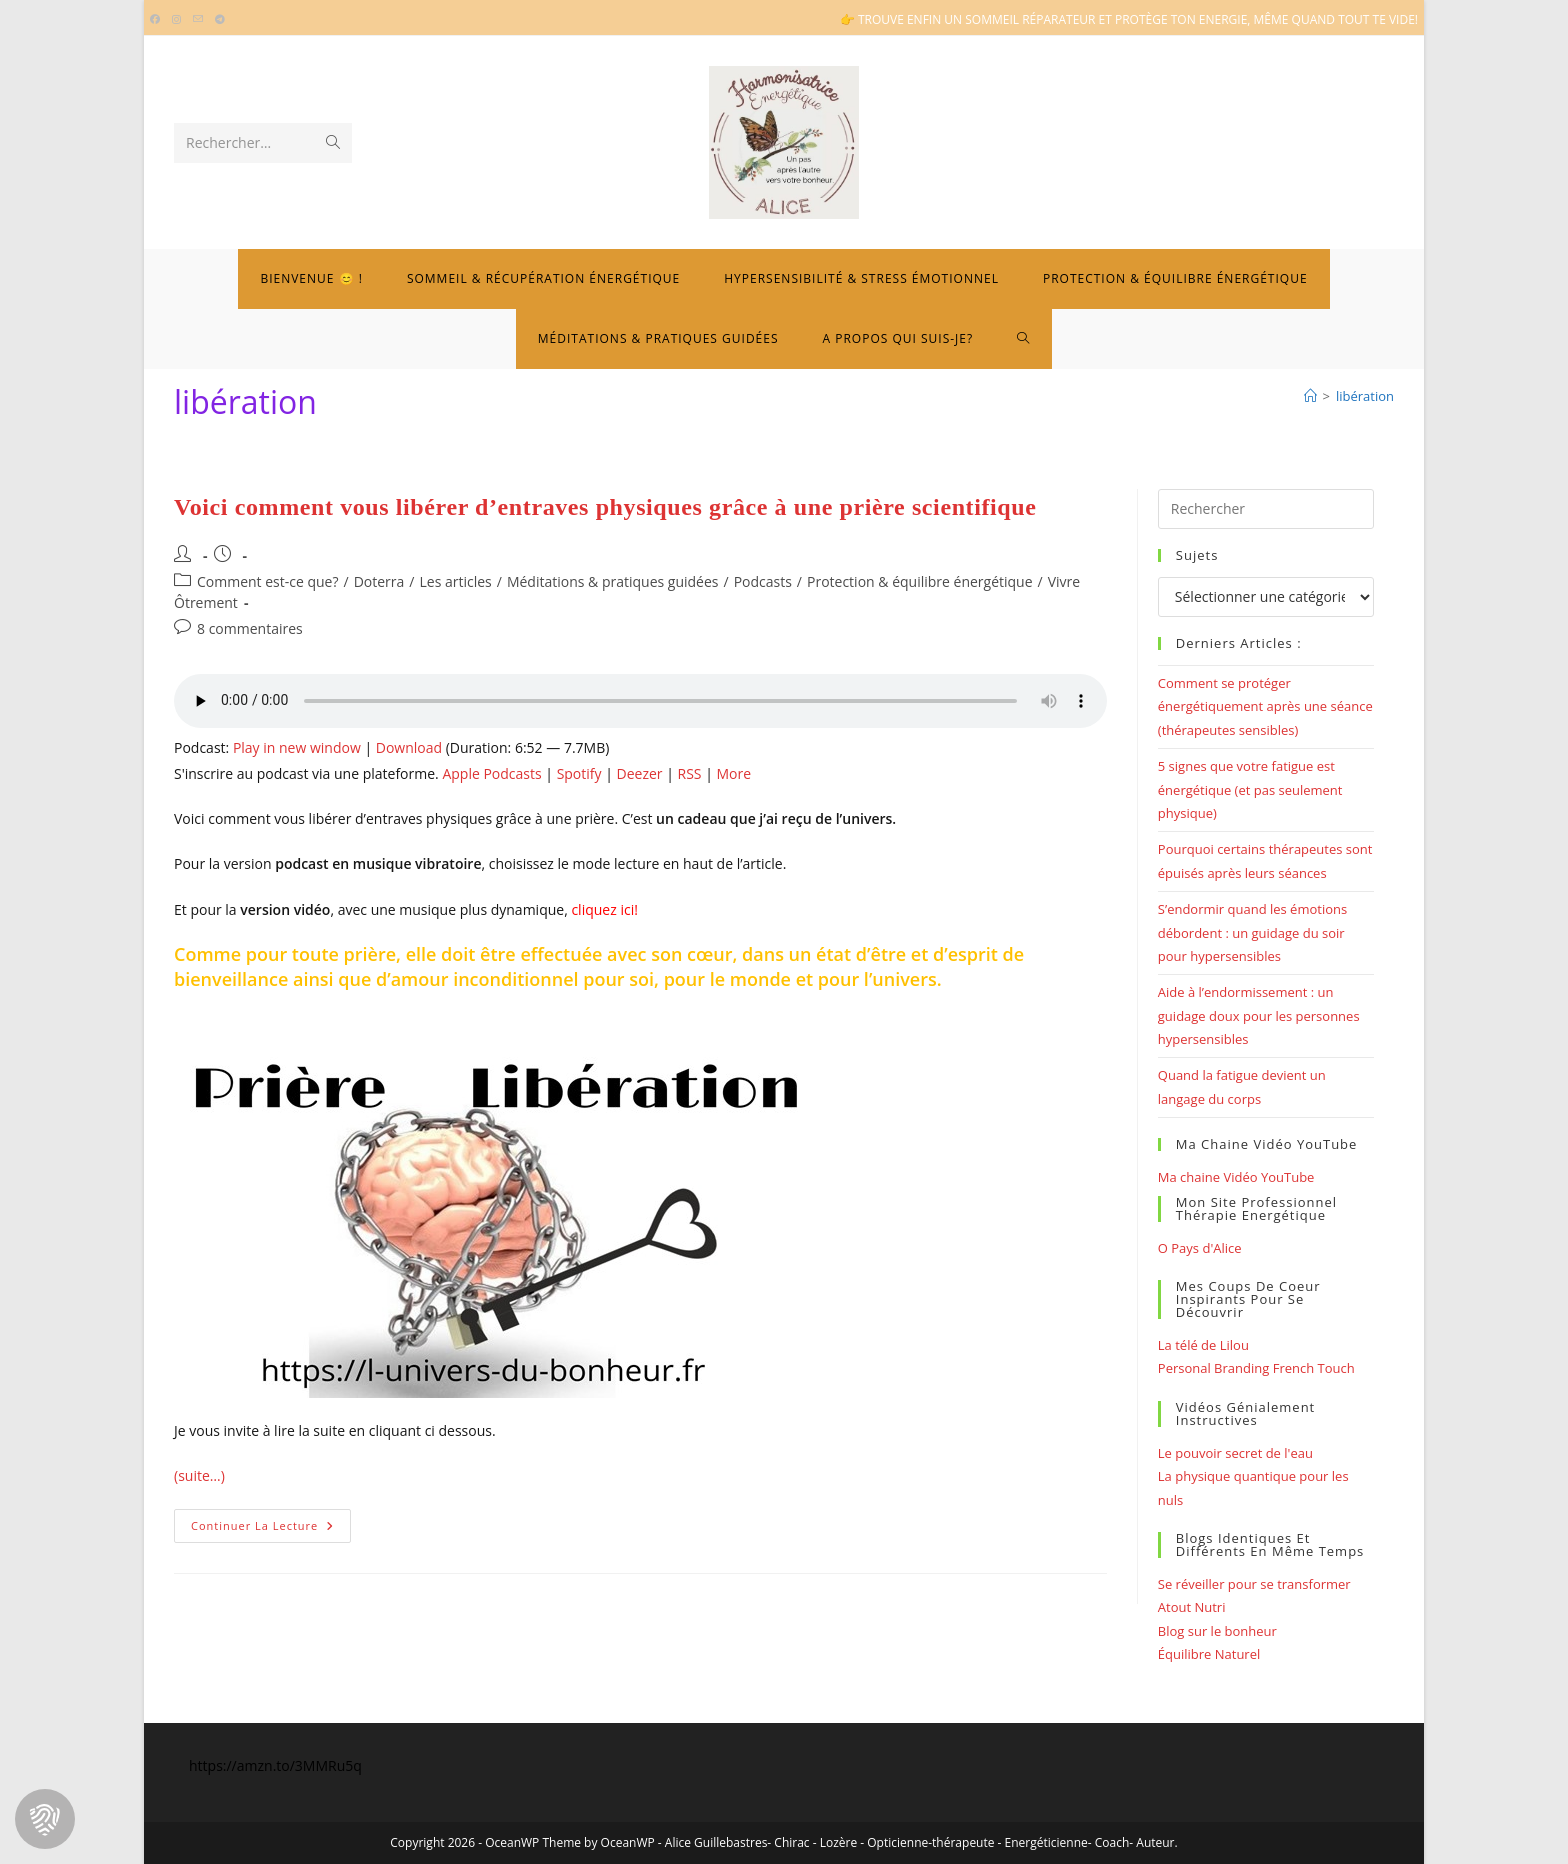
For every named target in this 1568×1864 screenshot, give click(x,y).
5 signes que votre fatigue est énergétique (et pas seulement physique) (1250, 789)
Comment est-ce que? (268, 581)
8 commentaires (250, 628)
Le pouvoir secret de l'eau (1235, 1453)
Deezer (640, 773)
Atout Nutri (1192, 1607)
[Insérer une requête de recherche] (1266, 509)
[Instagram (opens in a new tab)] (176, 20)
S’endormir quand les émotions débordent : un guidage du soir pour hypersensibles (1252, 932)
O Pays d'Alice (1200, 1248)
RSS (690, 773)
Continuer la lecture (271, 1529)
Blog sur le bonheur (1217, 1631)
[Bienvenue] (1310, 396)
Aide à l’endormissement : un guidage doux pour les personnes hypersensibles (1259, 1015)
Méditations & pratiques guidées (613, 581)
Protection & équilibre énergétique (920, 581)
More (733, 773)
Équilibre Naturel (1209, 1654)
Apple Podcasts (491, 773)
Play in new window (297, 747)
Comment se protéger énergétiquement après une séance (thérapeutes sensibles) (1265, 706)
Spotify (579, 773)
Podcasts (763, 581)
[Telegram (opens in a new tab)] (220, 20)
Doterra (379, 581)
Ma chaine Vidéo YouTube (1236, 1177)
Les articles (455, 581)
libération (1365, 396)
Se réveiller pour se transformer (1254, 1584)
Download (409, 747)
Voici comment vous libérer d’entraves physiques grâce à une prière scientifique (605, 507)
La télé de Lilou (1203, 1345)
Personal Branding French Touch (1256, 1368)
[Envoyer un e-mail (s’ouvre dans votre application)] (198, 20)
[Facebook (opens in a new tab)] (158, 20)
